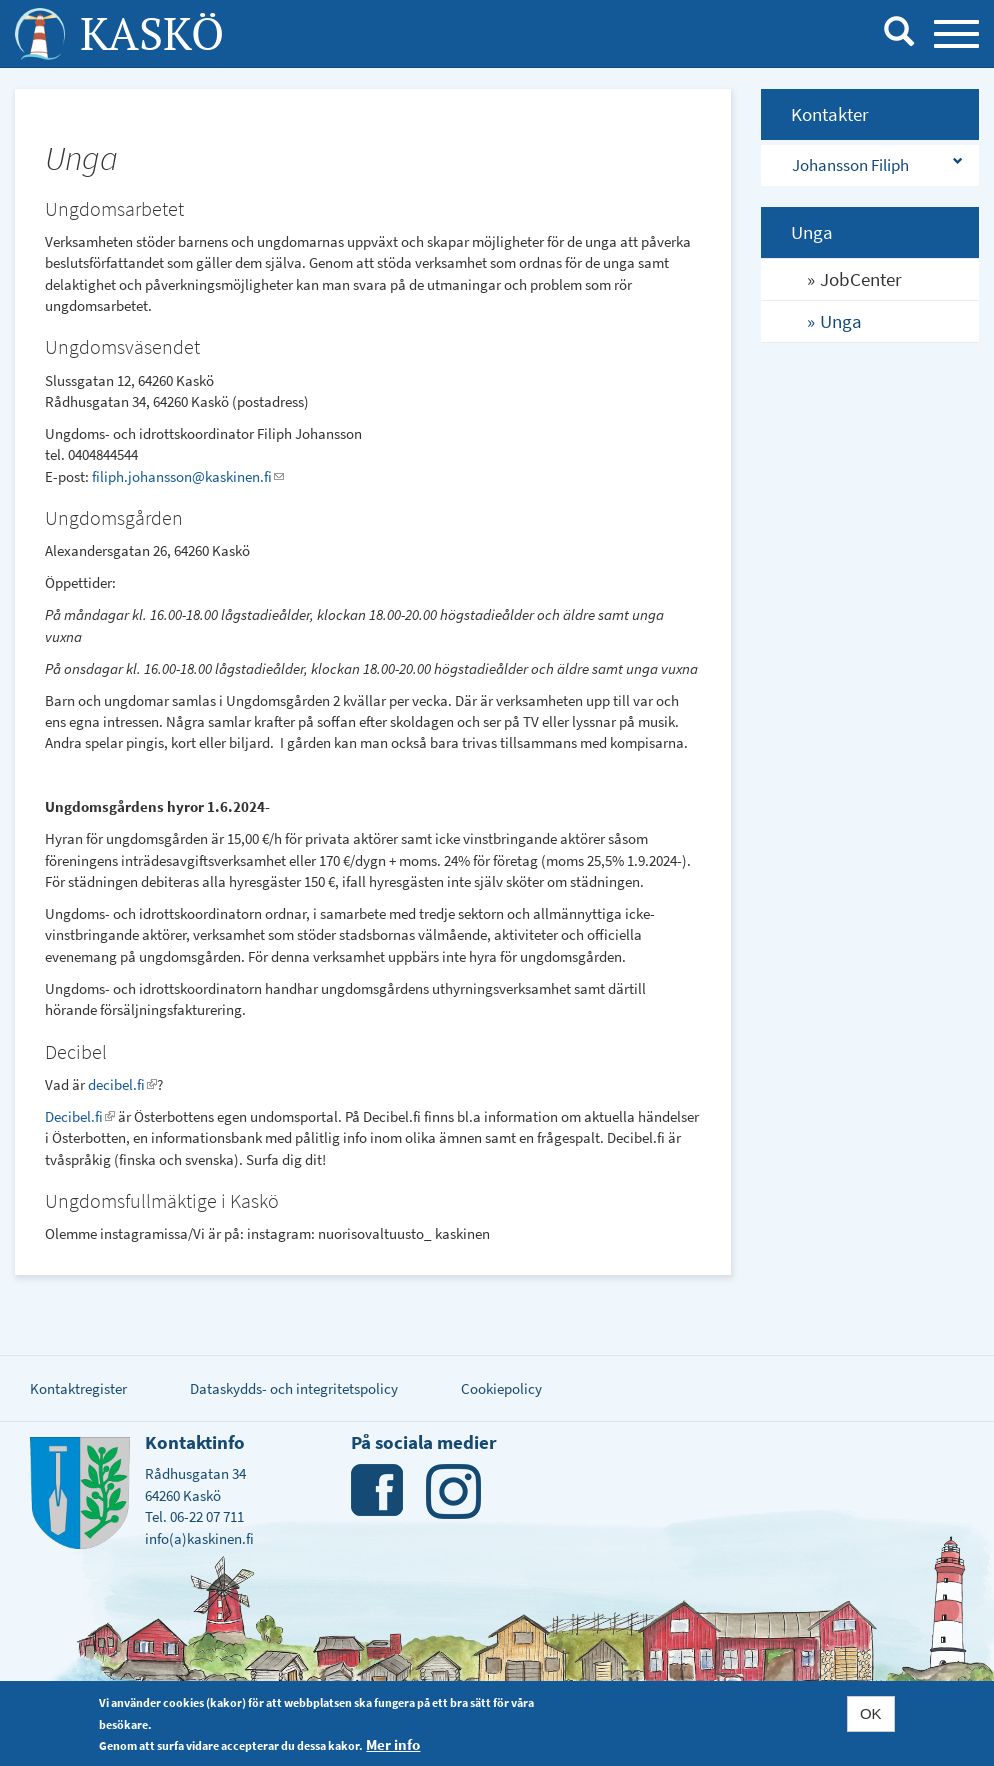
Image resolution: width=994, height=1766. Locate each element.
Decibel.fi (80, 1116)
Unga (841, 321)
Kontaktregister (78, 1388)
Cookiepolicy (501, 1388)
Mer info (393, 1744)
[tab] (870, 165)
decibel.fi (122, 1084)
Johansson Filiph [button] (850, 165)
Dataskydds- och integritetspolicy (294, 1388)
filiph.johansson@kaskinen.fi (188, 476)
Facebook (378, 1491)
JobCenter (861, 279)
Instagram (453, 1491)
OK (871, 1714)
